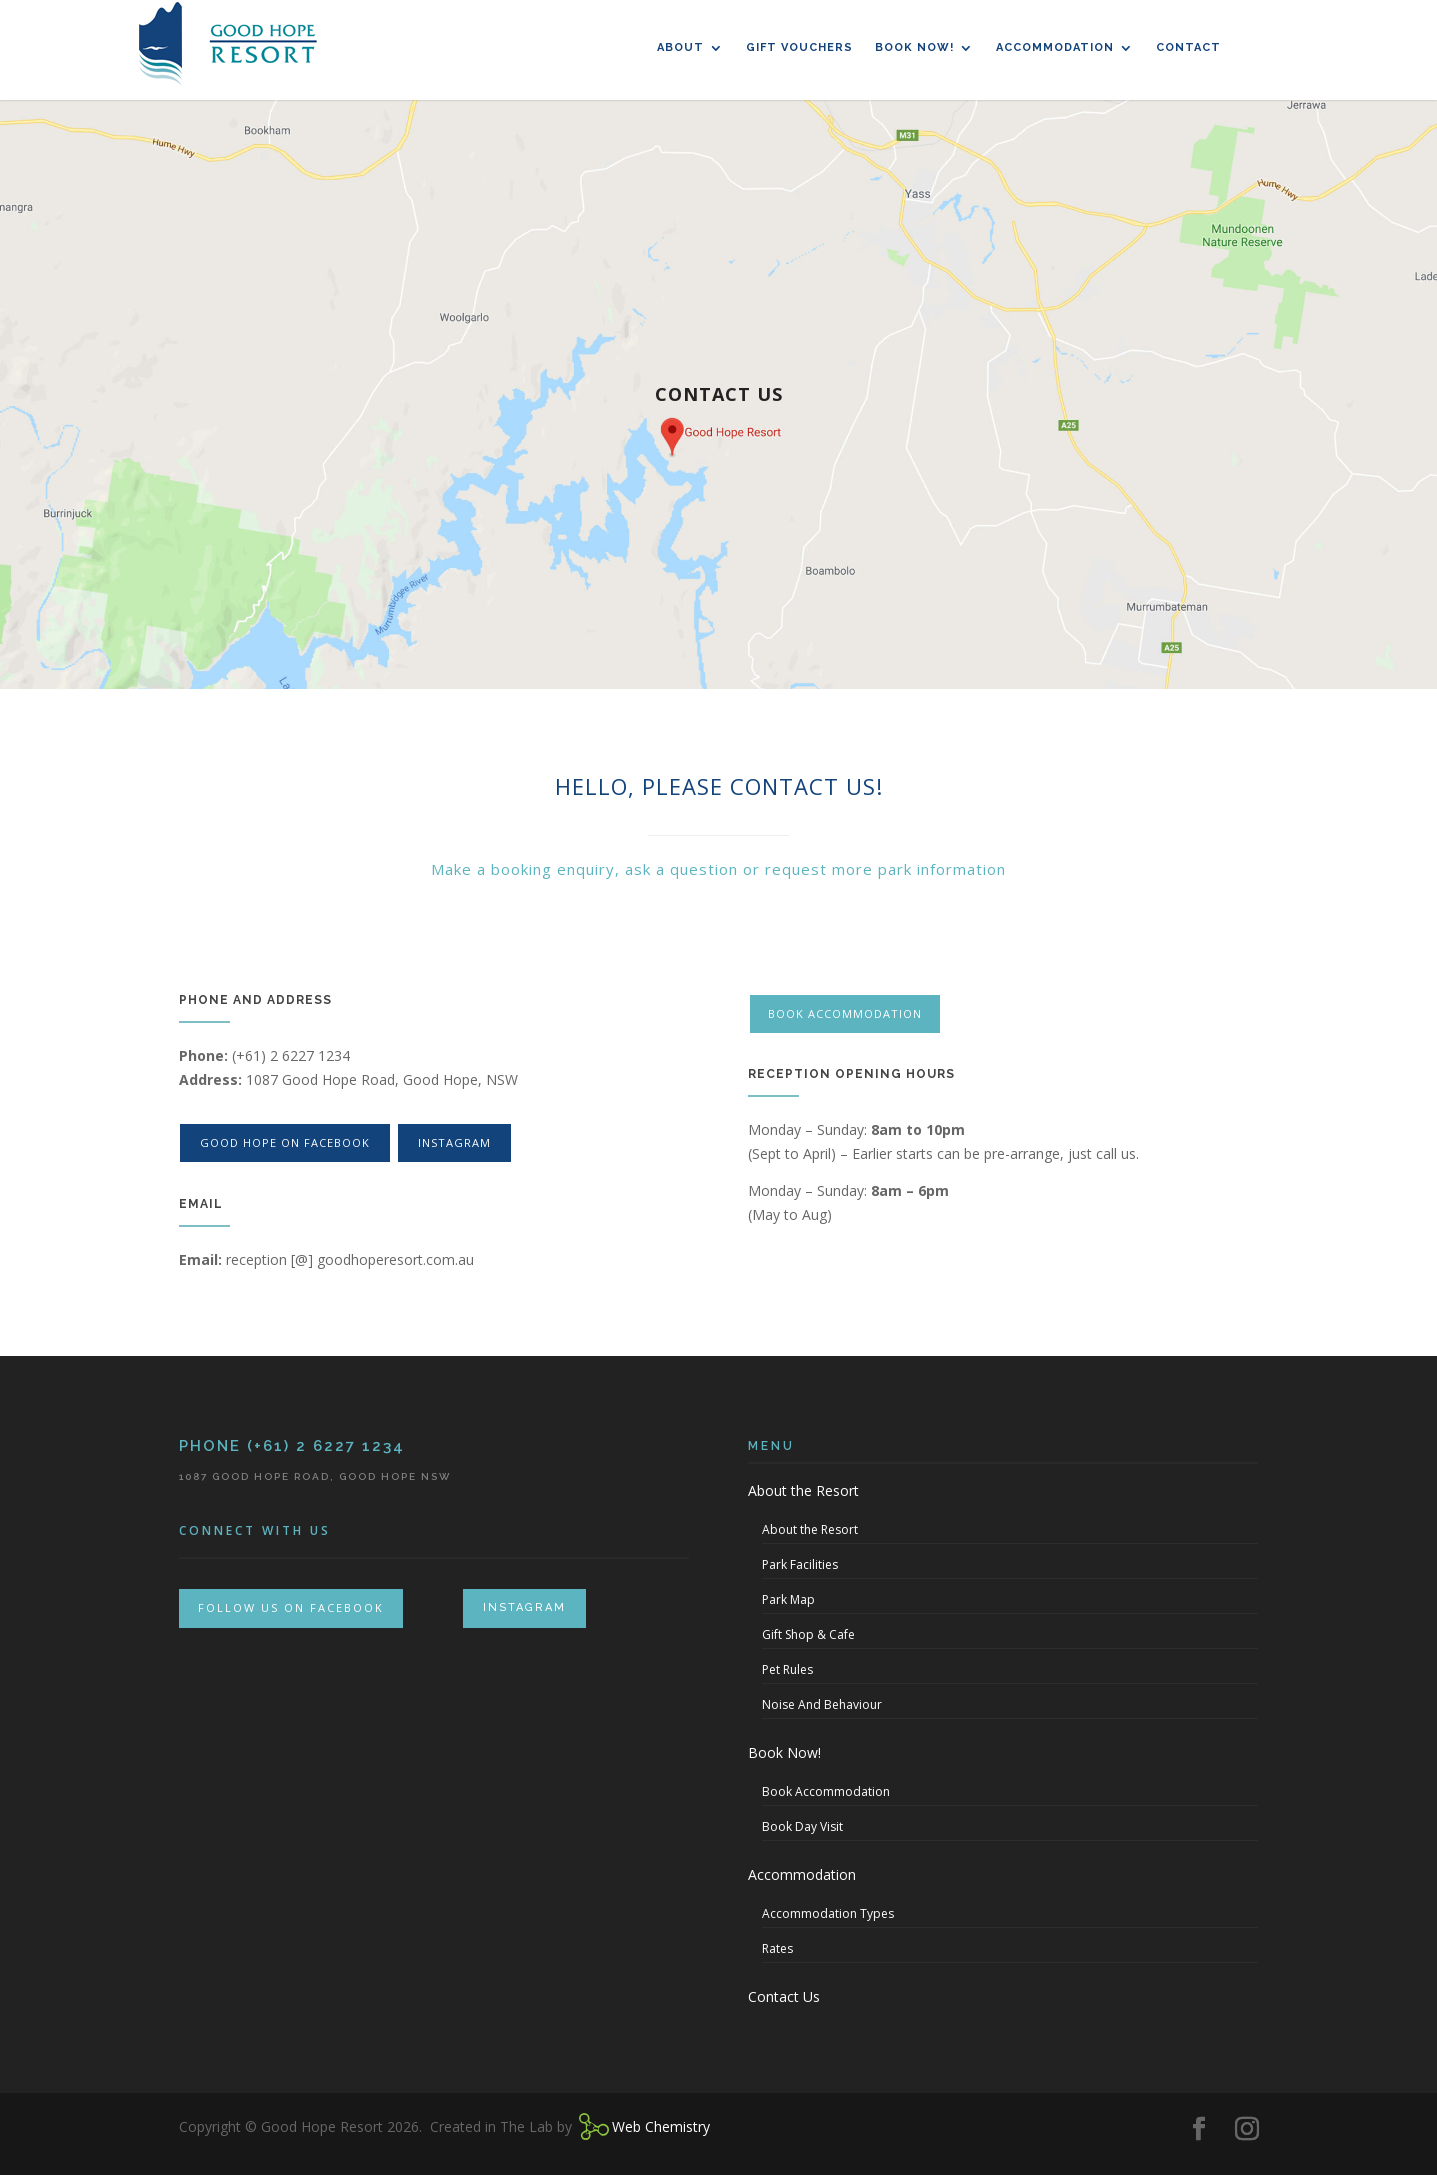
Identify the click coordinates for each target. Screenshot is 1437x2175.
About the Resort (803, 1490)
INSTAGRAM (524, 1607)
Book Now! (914, 47)
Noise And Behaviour (822, 1704)
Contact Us (784, 1996)
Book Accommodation (847, 1013)
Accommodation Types (828, 1913)
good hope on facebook (285, 1142)
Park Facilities (800, 1564)
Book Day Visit (802, 1826)
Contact (1188, 47)
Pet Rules (787, 1669)
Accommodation (1055, 47)
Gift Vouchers (799, 47)
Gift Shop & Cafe (808, 1634)
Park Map (788, 1599)
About (680, 47)
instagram (454, 1142)
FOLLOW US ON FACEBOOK (291, 1607)
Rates (777, 1948)
